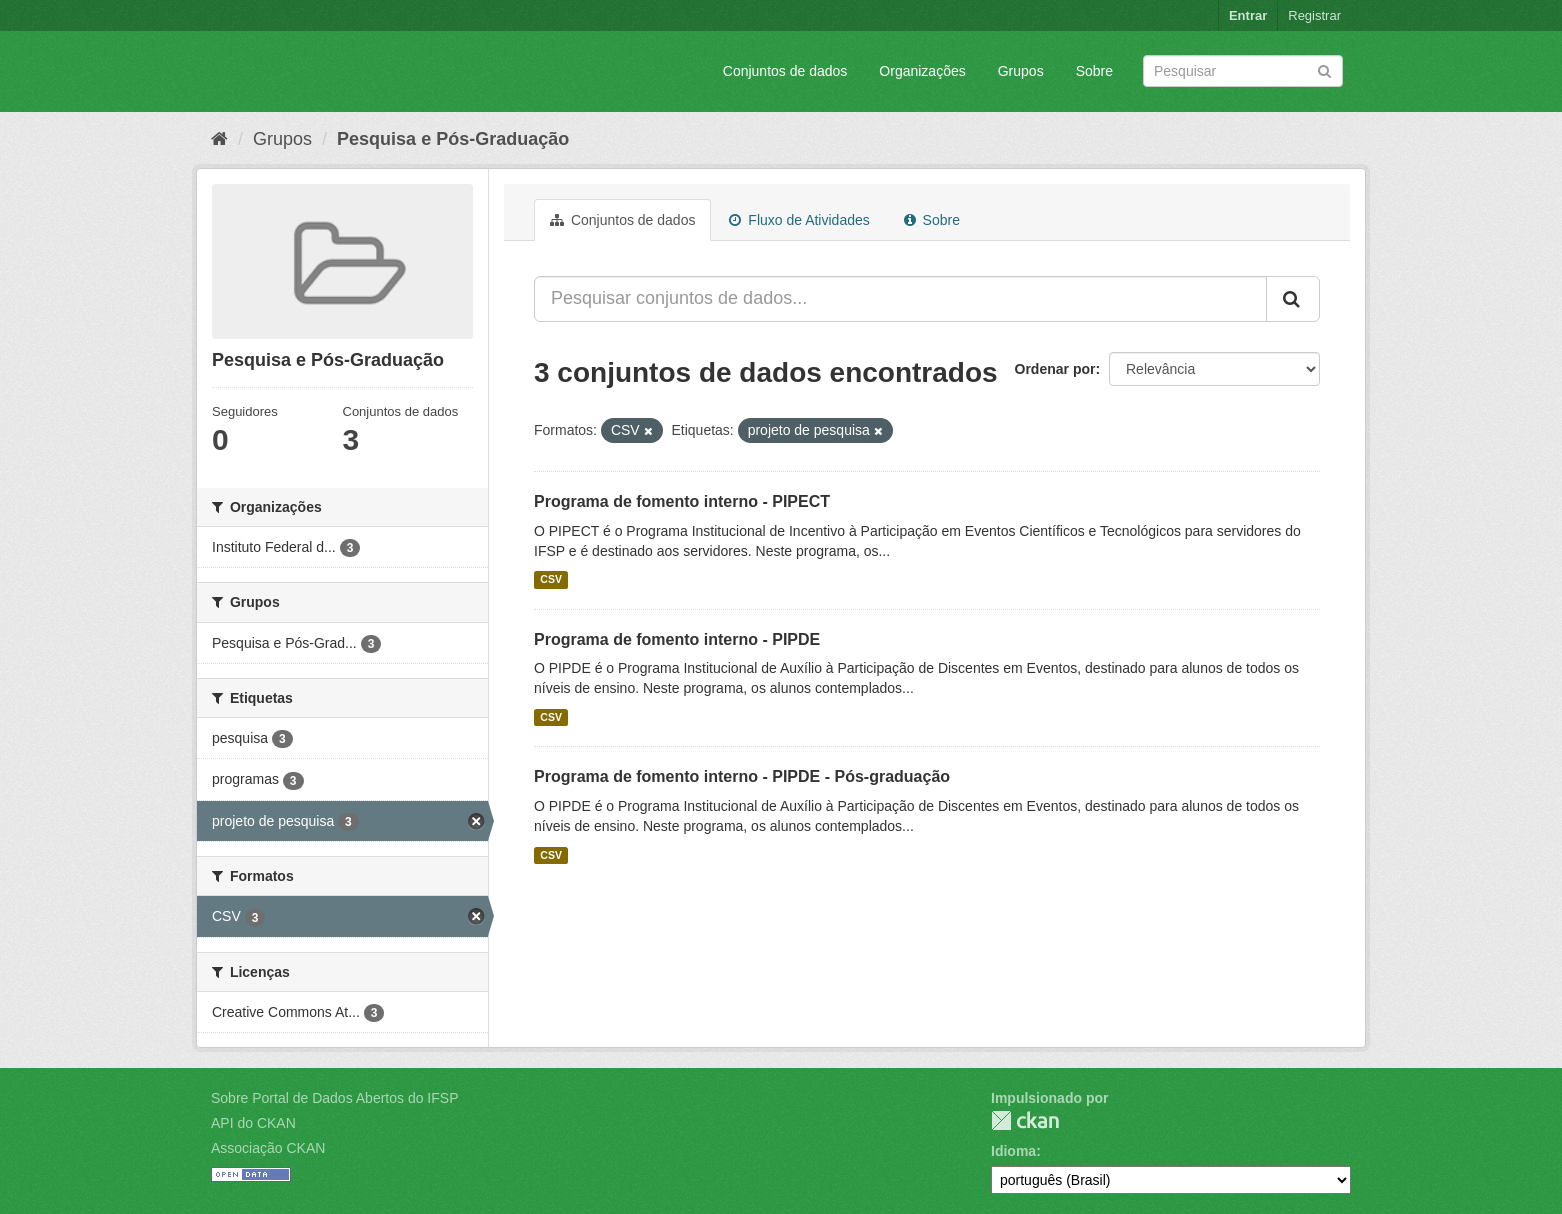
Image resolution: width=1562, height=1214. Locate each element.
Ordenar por (1055, 369)
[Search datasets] (1243, 71)
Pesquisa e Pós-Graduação (453, 139)
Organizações (922, 71)
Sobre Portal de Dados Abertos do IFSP (334, 1098)
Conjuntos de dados (785, 71)
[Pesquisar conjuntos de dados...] (900, 299)
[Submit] (1324, 69)
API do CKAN (253, 1123)
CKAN (1025, 1120)
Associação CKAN (268, 1148)
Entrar (1248, 15)
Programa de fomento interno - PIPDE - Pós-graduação (742, 776)
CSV (551, 580)
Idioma (1013, 1151)
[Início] (219, 139)
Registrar (1314, 15)
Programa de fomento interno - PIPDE (677, 639)
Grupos (1021, 71)
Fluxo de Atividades (799, 220)
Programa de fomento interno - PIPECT (682, 501)
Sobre (1094, 71)
